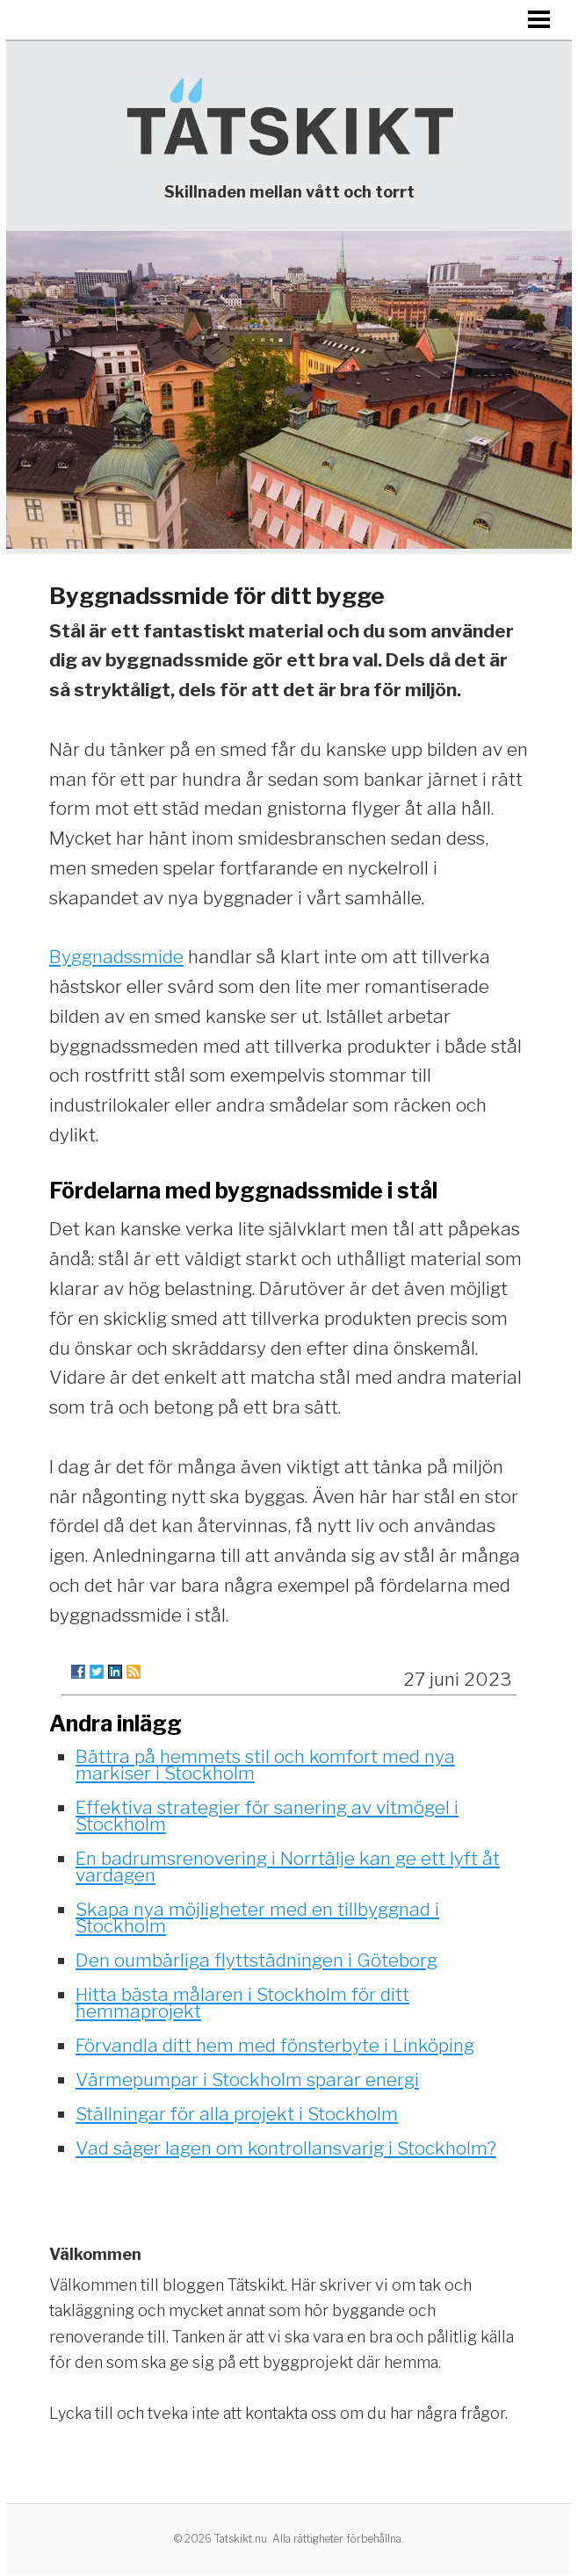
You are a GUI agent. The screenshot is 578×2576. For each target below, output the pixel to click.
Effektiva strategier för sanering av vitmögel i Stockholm (267, 1815)
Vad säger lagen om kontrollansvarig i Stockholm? (286, 2148)
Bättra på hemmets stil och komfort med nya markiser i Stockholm (265, 1764)
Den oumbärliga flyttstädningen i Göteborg (256, 1960)
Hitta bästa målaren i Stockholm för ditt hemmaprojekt (242, 2002)
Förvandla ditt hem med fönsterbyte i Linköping (275, 2045)
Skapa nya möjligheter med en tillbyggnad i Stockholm (257, 1917)
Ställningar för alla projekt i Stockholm (237, 2114)
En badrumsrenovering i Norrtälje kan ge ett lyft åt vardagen (288, 1866)
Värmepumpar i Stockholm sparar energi (247, 2079)
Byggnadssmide (116, 957)
